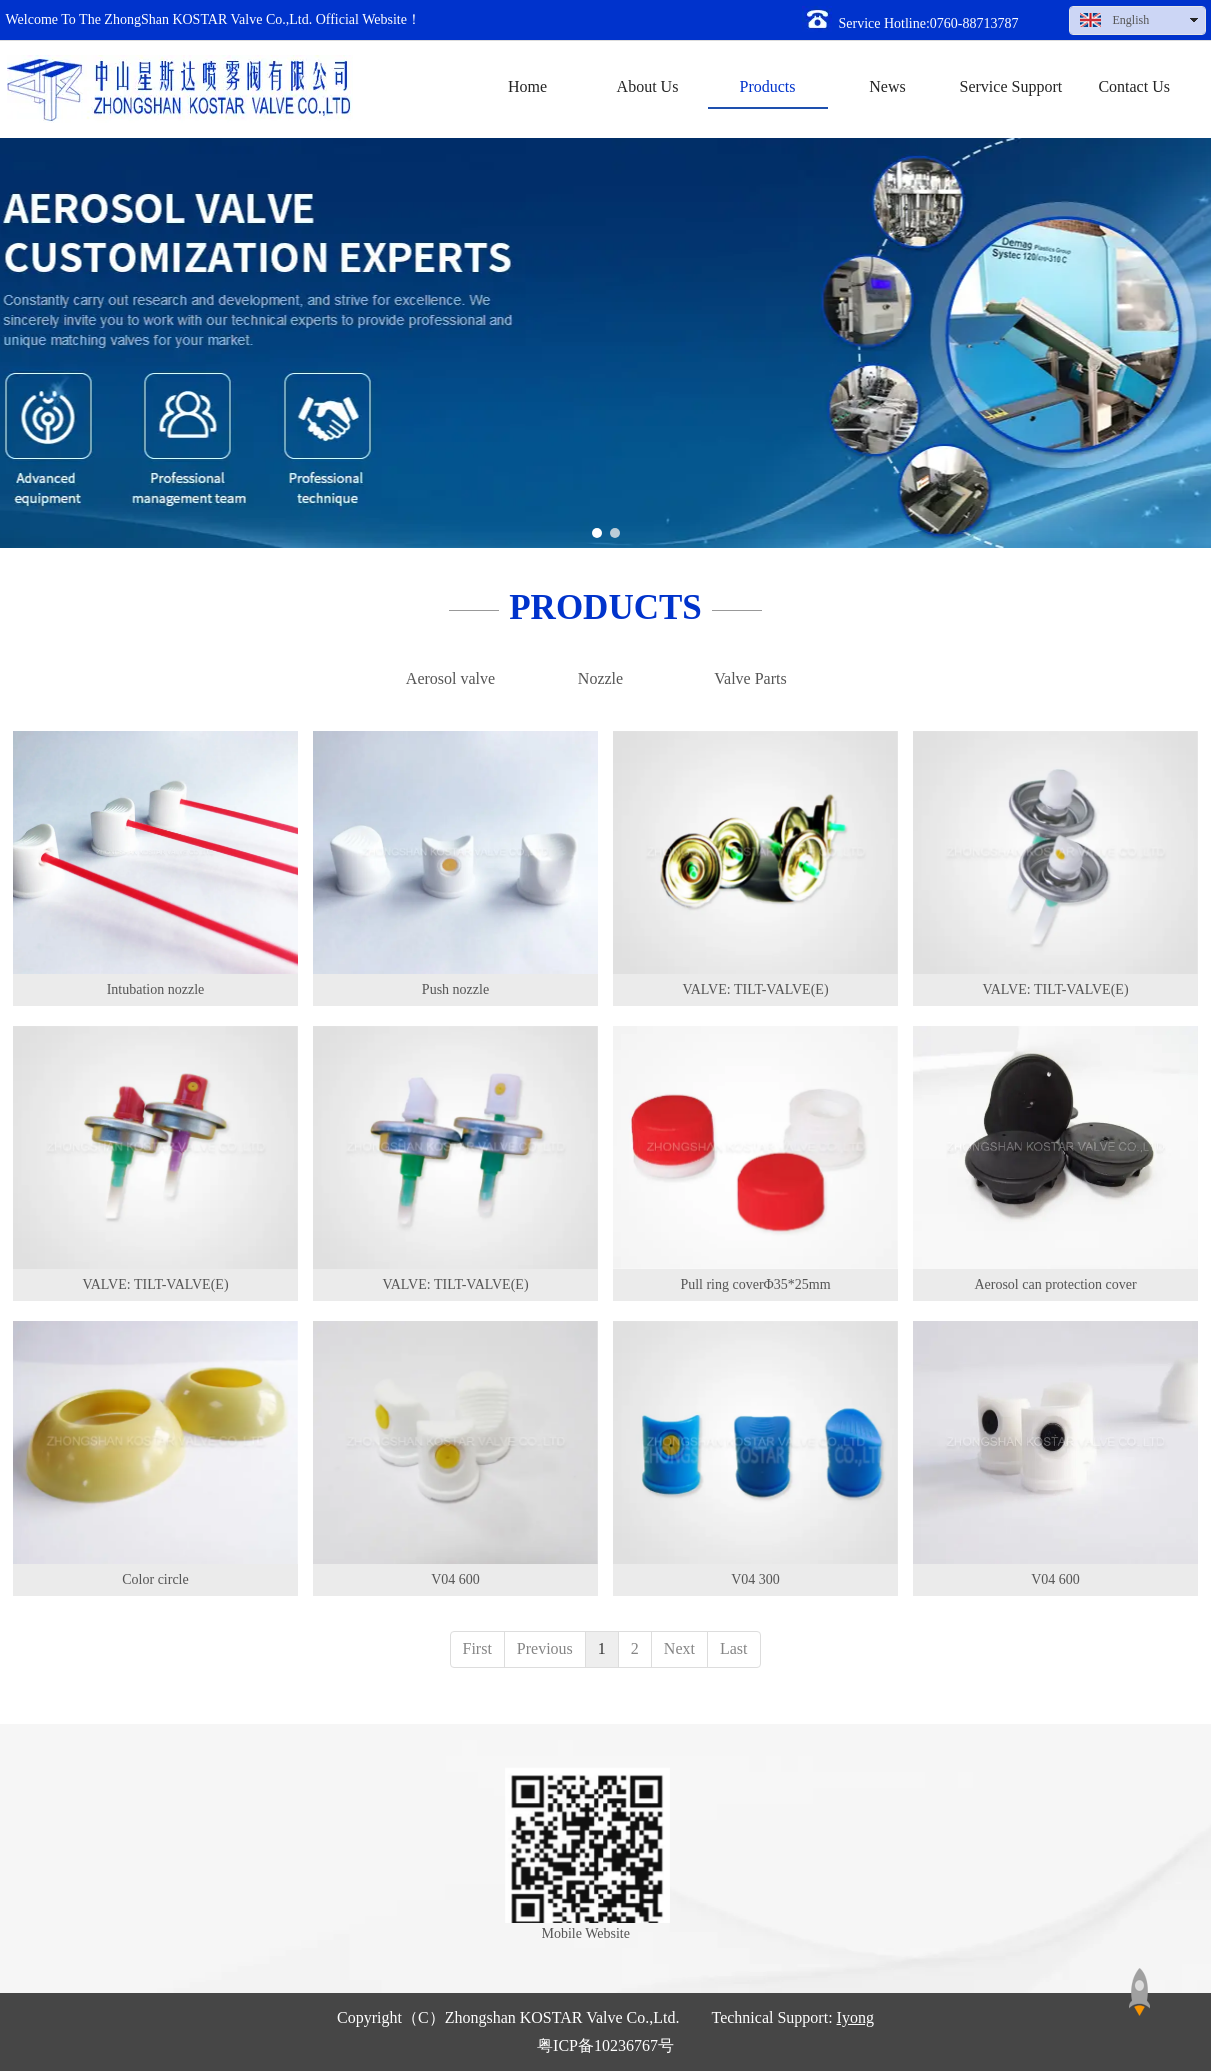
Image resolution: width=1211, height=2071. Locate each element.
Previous (545, 1648)
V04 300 (755, 1579)
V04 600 (455, 1579)
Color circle (155, 1579)
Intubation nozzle (156, 989)
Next (679, 1648)
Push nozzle (455, 989)
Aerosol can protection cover (1055, 1284)
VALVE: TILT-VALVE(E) (755, 989)
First (477, 1648)
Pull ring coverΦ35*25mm (755, 1284)
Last (734, 1648)
